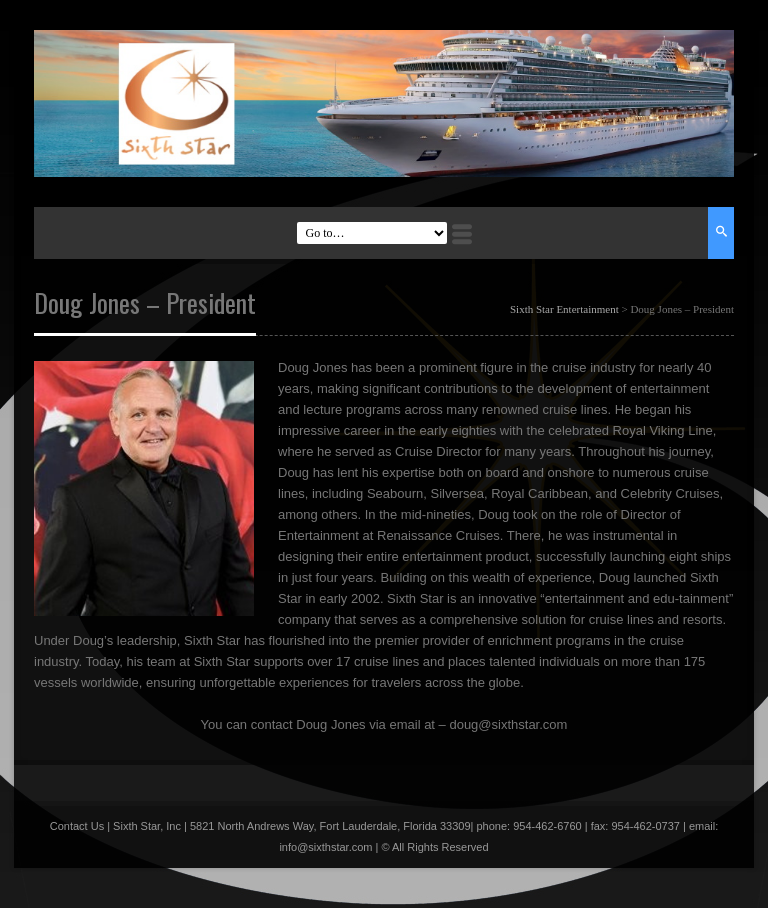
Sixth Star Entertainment (564, 309)
